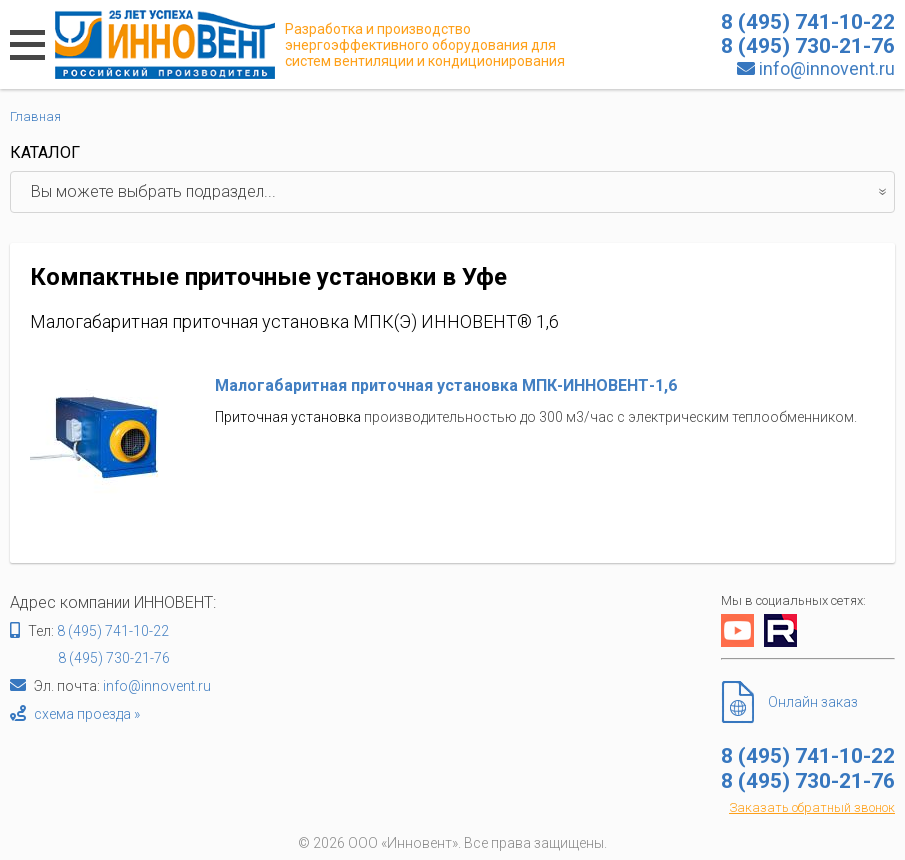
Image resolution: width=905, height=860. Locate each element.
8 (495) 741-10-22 (113, 631)
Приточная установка (288, 417)
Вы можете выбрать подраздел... (462, 192)
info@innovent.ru (827, 68)
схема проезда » (87, 714)
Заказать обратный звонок (812, 807)
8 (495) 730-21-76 (114, 658)
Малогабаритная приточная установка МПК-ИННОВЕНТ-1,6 (446, 385)
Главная (35, 116)
